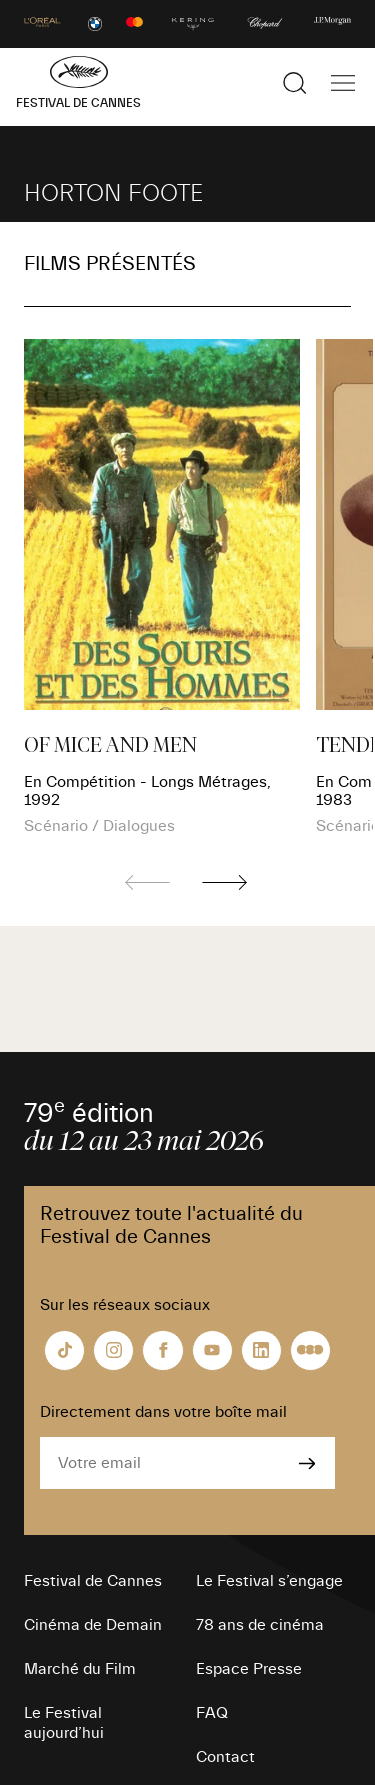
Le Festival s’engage (269, 1581)
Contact (225, 1757)
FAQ (212, 1713)
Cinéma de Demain (93, 1625)
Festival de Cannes (93, 1581)
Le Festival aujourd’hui (64, 1723)
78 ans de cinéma (260, 1625)
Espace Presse (249, 1669)
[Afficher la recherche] (295, 83)
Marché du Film (80, 1669)
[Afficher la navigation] (343, 83)
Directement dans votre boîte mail (163, 1412)
